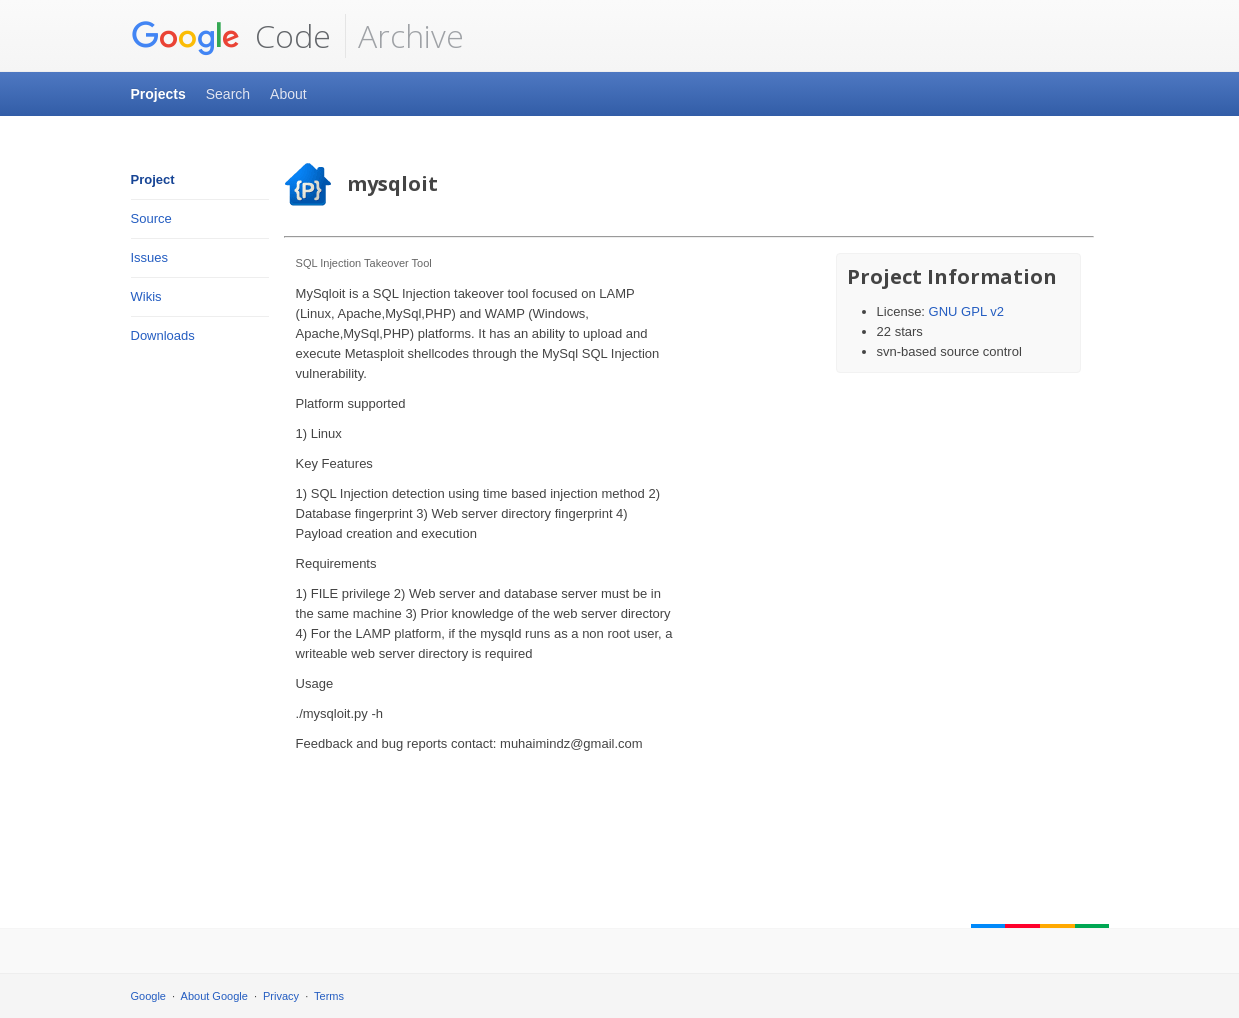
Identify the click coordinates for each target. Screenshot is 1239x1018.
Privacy (281, 996)
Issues (150, 257)
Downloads (163, 335)
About (288, 94)
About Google (214, 996)
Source (151, 218)
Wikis (146, 296)
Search (228, 94)
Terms (329, 996)
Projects (158, 94)
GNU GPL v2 (966, 311)
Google (148, 996)
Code (231, 36)
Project (153, 179)
